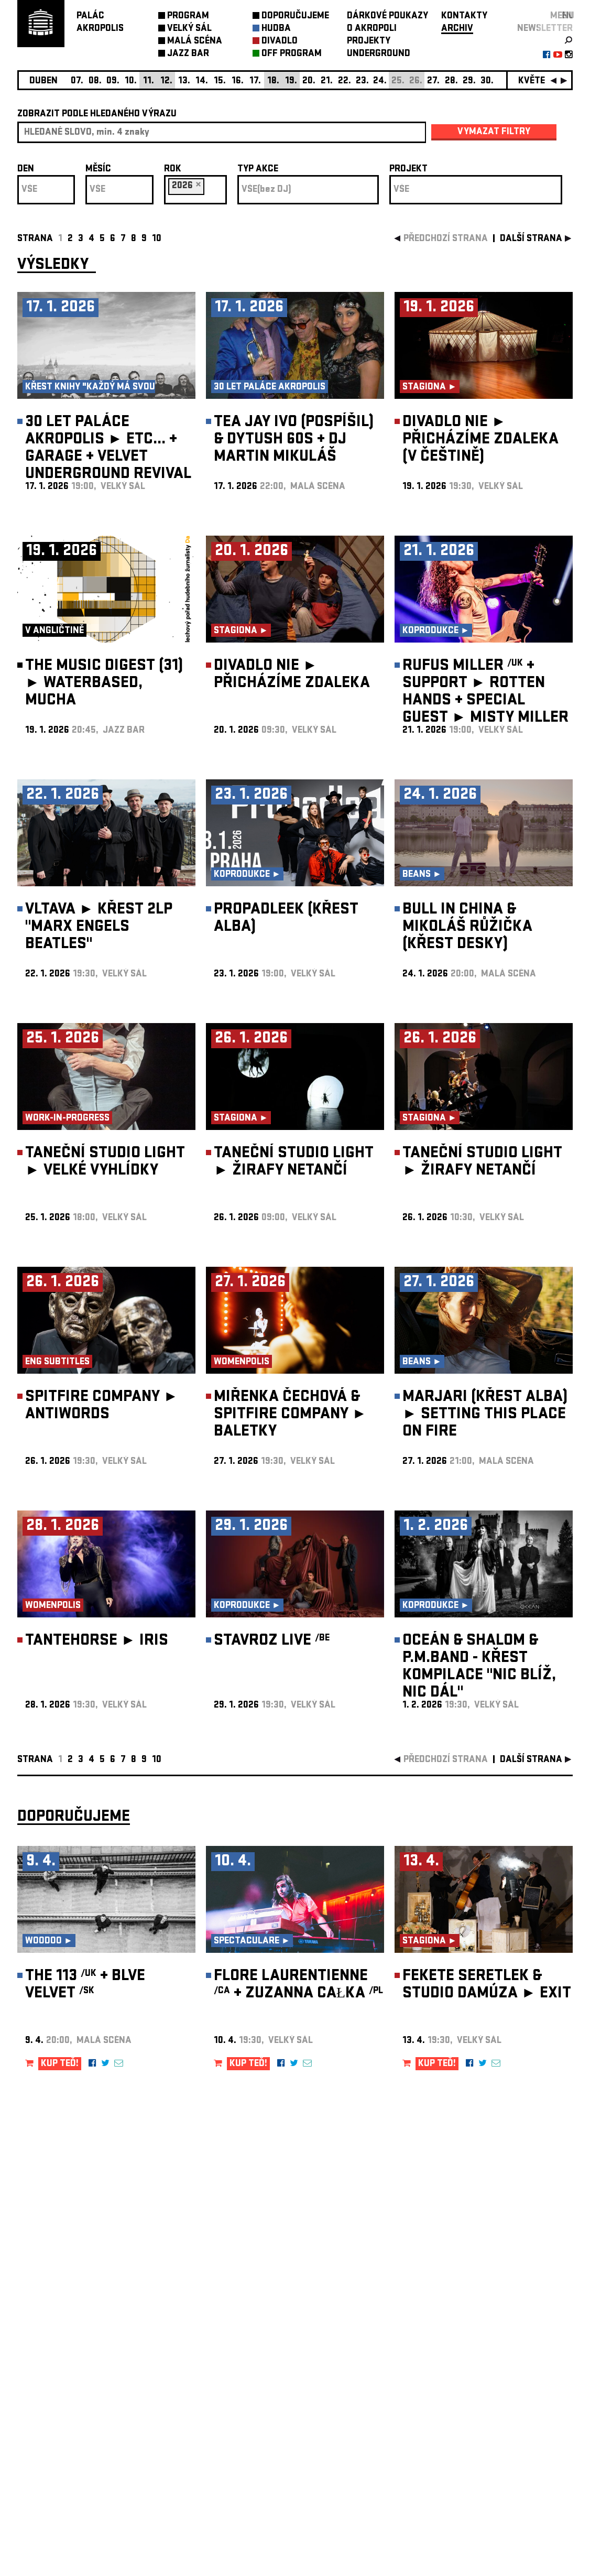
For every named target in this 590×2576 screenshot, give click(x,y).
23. (362, 81)
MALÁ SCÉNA (194, 42)
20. (308, 81)
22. (344, 81)
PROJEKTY (368, 42)
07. (77, 81)
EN (567, 16)
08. (95, 81)
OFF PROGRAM (291, 54)
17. (255, 81)
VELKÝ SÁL (189, 29)
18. (273, 81)
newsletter (545, 29)
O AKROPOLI (372, 29)
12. (166, 81)
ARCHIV (457, 29)
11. (148, 81)
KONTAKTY (464, 16)
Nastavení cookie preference (59, 2434)
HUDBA (276, 29)
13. (184, 81)
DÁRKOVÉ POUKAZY (387, 16)
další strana (531, 239)
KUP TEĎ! (60, 2064)
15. (220, 81)
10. (131, 81)
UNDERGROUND (378, 54)
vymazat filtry (493, 132)
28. (451, 81)
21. (327, 81)
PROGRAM (188, 16)
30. (487, 81)
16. (238, 81)
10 (156, 239)
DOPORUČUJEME (295, 16)
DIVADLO (279, 42)
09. (112, 81)
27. (433, 81)
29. (469, 81)
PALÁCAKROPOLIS (100, 22)
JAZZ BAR (188, 54)
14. (201, 81)
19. (291, 81)
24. (380, 81)
